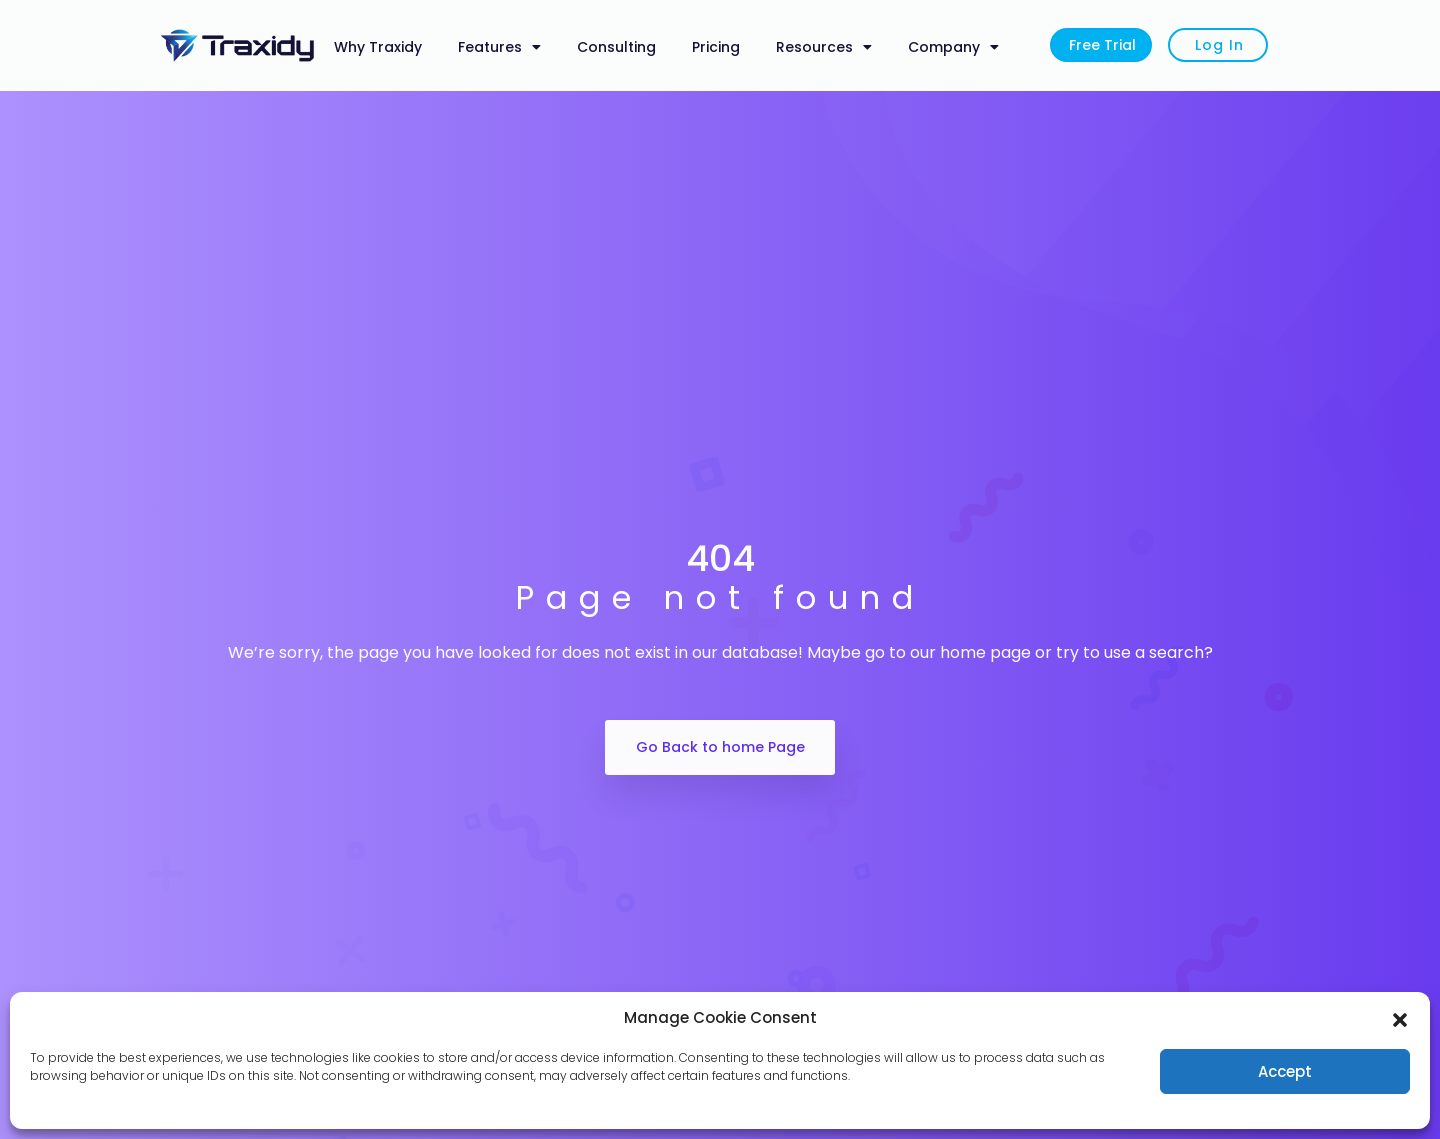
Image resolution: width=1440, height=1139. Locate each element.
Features (499, 47)
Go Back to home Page (720, 747)
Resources (824, 47)
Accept (1285, 1071)
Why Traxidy (378, 47)
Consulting (616, 47)
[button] (1400, 1018)
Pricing (716, 47)
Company (953, 47)
